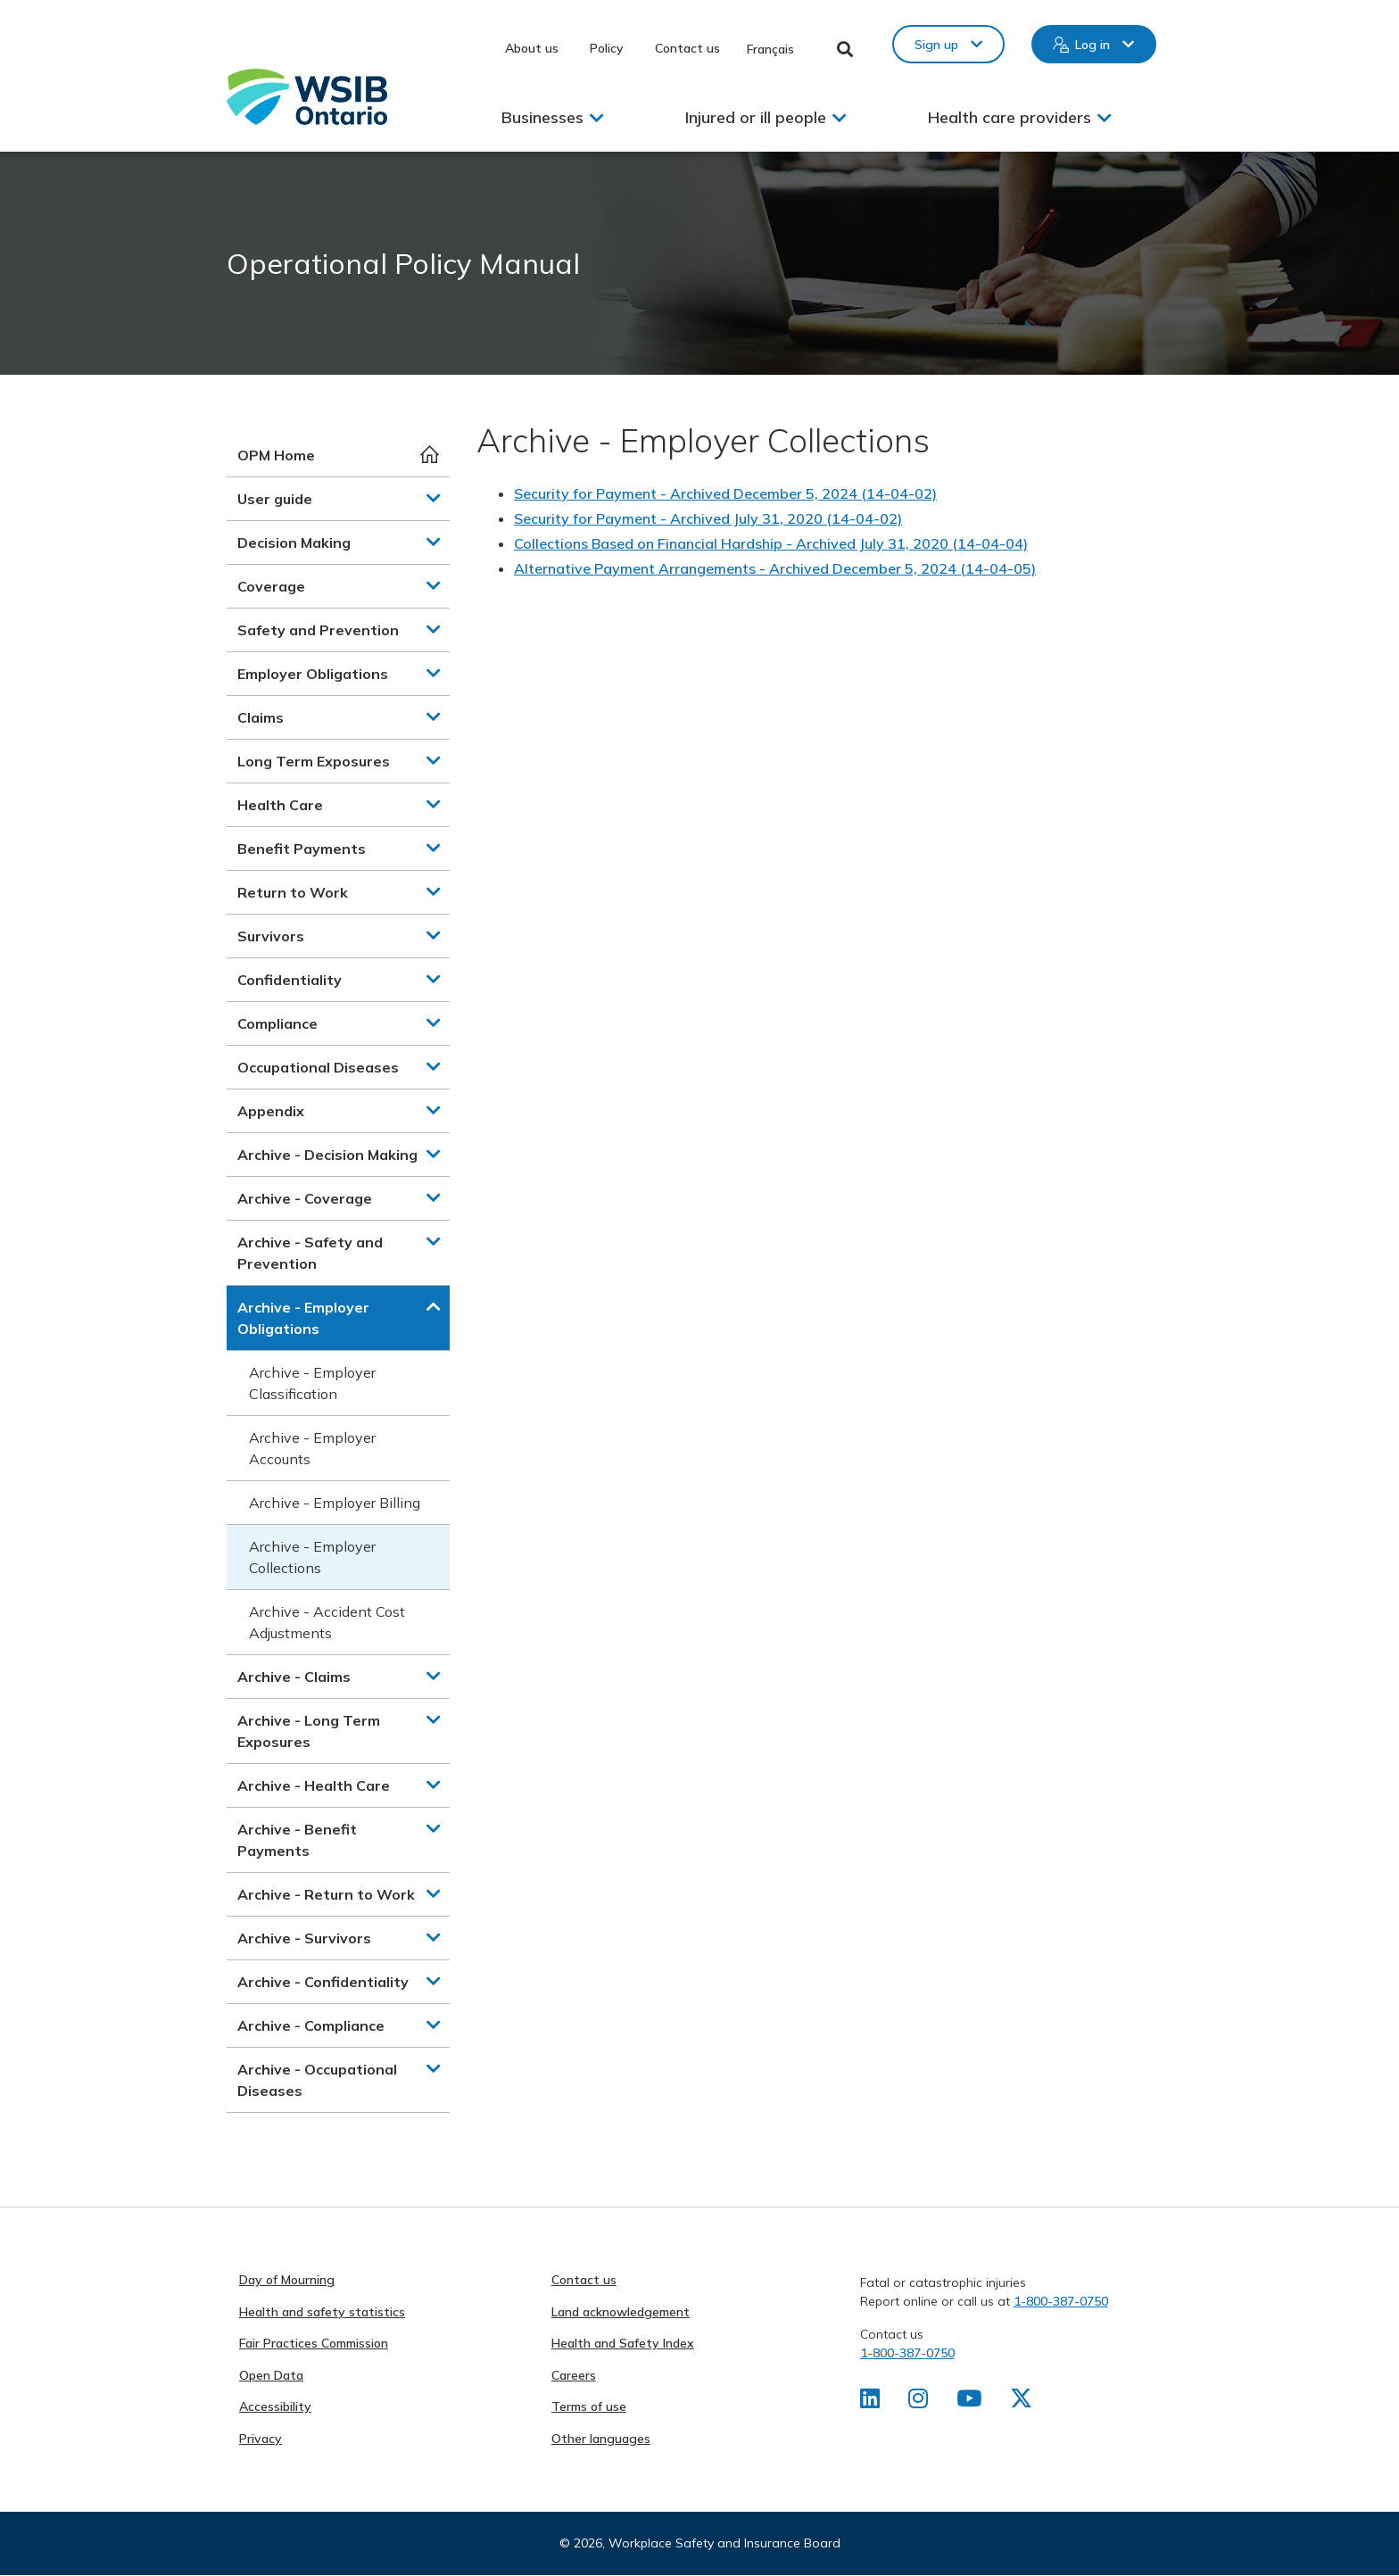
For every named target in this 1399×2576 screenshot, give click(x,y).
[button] (433, 498)
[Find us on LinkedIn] (870, 2402)
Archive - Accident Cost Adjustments (327, 1622)
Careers (573, 2375)
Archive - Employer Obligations (303, 1318)
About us (532, 48)
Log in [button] (1092, 45)
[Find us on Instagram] (919, 2402)
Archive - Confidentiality (323, 1982)
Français (770, 49)
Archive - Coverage (304, 1198)
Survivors (270, 936)
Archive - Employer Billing (334, 1503)
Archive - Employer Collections (312, 1557)
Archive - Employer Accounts (312, 1448)
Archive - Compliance (311, 2025)
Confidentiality (289, 980)
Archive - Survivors (304, 1938)
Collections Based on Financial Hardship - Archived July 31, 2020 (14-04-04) (771, 543)
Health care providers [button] (1009, 117)
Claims (260, 717)
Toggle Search (845, 49)
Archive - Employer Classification (312, 1383)
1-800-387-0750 (1061, 2301)
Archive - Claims (294, 1677)
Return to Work (292, 892)
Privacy (260, 2439)
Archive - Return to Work (326, 1894)
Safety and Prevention (318, 630)
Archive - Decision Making (327, 1155)
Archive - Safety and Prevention (310, 1252)
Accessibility (275, 2406)
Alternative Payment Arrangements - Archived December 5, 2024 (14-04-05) (775, 568)
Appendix (270, 1111)
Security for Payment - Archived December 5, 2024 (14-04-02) (725, 493)
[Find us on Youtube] (971, 2402)
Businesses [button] (542, 117)
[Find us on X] (1024, 2402)
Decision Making (294, 542)
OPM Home (276, 455)
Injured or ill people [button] (755, 117)
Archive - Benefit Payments (297, 1840)
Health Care (280, 805)
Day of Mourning (287, 2280)
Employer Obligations (312, 674)
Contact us (687, 48)
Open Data (271, 2375)
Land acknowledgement (620, 2312)
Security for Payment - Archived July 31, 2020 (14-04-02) (708, 518)
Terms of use (588, 2406)
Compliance (277, 1023)
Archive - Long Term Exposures (308, 1731)
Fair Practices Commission (313, 2343)
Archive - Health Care (313, 1785)
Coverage (271, 586)
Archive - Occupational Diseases (317, 2080)
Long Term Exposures (313, 761)
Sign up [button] (936, 45)
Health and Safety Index (622, 2343)
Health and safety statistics (322, 2312)
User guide (274, 499)
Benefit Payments (301, 848)
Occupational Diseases (318, 1067)
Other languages (600, 2439)
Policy (607, 48)
